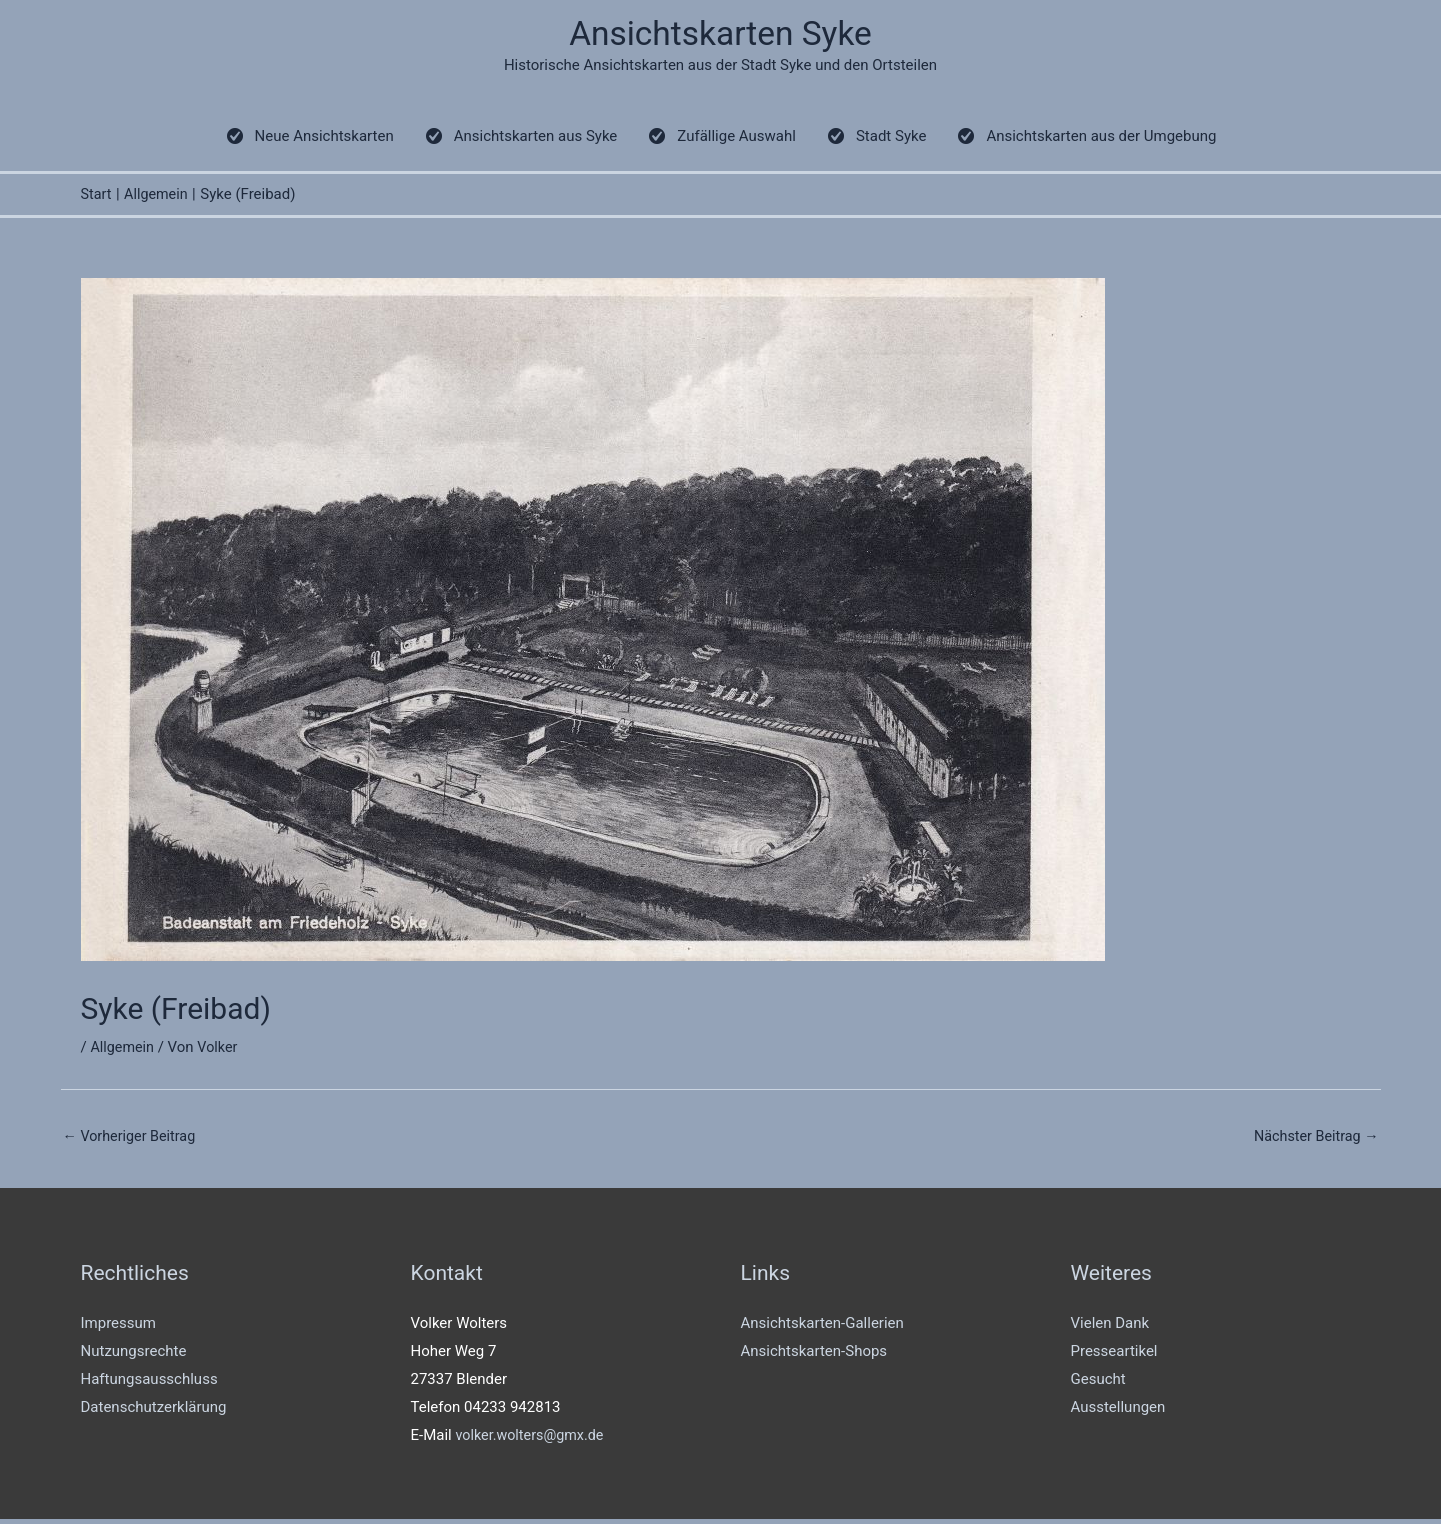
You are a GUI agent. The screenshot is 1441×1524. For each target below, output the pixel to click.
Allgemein (123, 1051)
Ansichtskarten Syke (720, 35)
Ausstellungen (1118, 1411)
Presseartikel (1114, 1356)
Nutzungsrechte (134, 1356)
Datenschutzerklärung (154, 1411)
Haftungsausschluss (149, 1383)
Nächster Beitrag (1313, 1140)
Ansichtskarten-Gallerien (822, 1328)
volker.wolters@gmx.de (532, 1439)
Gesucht (1098, 1383)
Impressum (118, 1328)
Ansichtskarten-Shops (814, 1356)
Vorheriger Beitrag (132, 1140)
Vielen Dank (1110, 1328)
